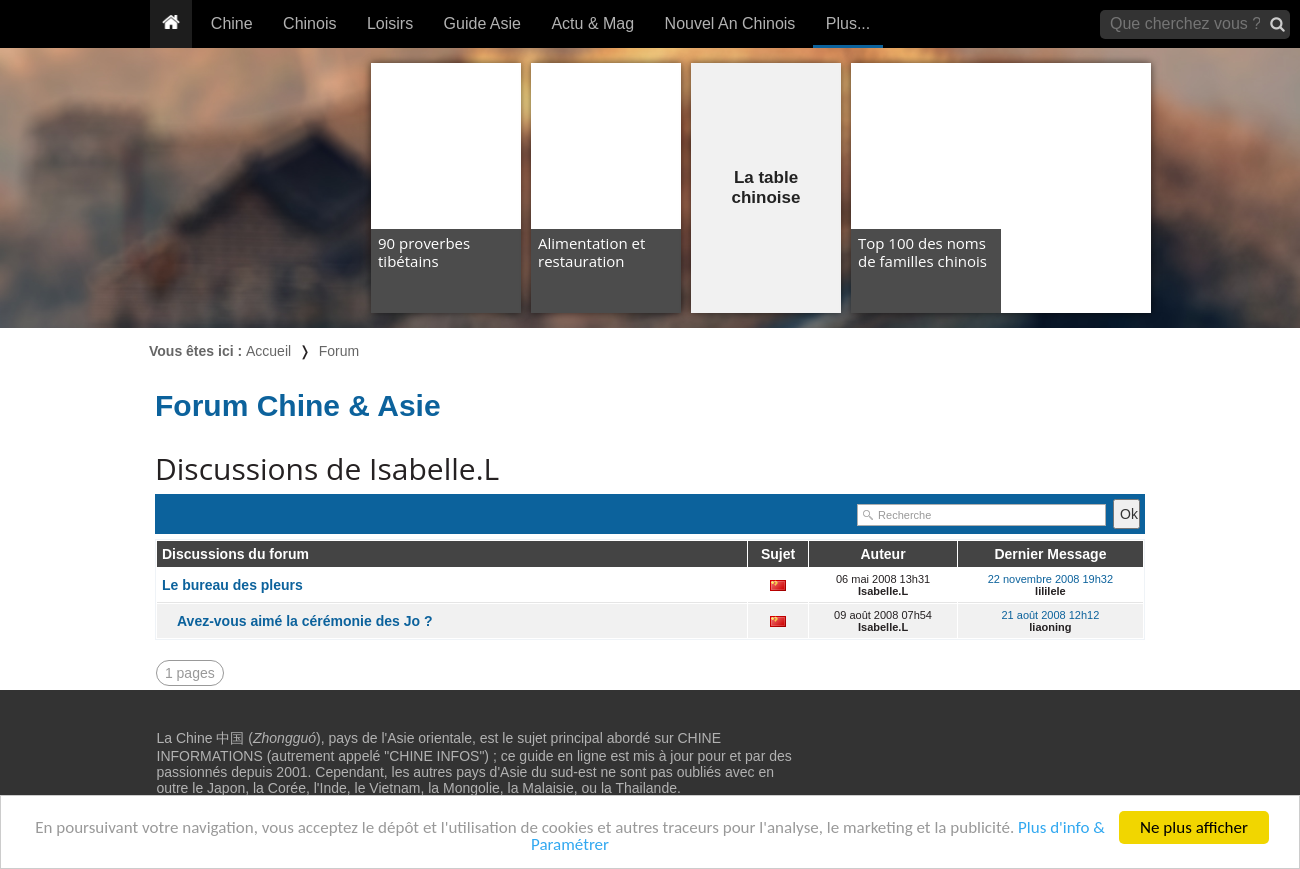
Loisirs (390, 23)
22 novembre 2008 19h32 (1050, 579)
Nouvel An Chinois (730, 23)
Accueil (268, 351)
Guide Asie (482, 23)
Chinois (309, 23)
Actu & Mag (592, 23)
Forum (339, 351)
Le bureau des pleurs (232, 585)
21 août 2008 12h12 (1050, 615)
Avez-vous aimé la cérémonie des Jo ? (304, 621)
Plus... (848, 23)
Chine (232, 23)
